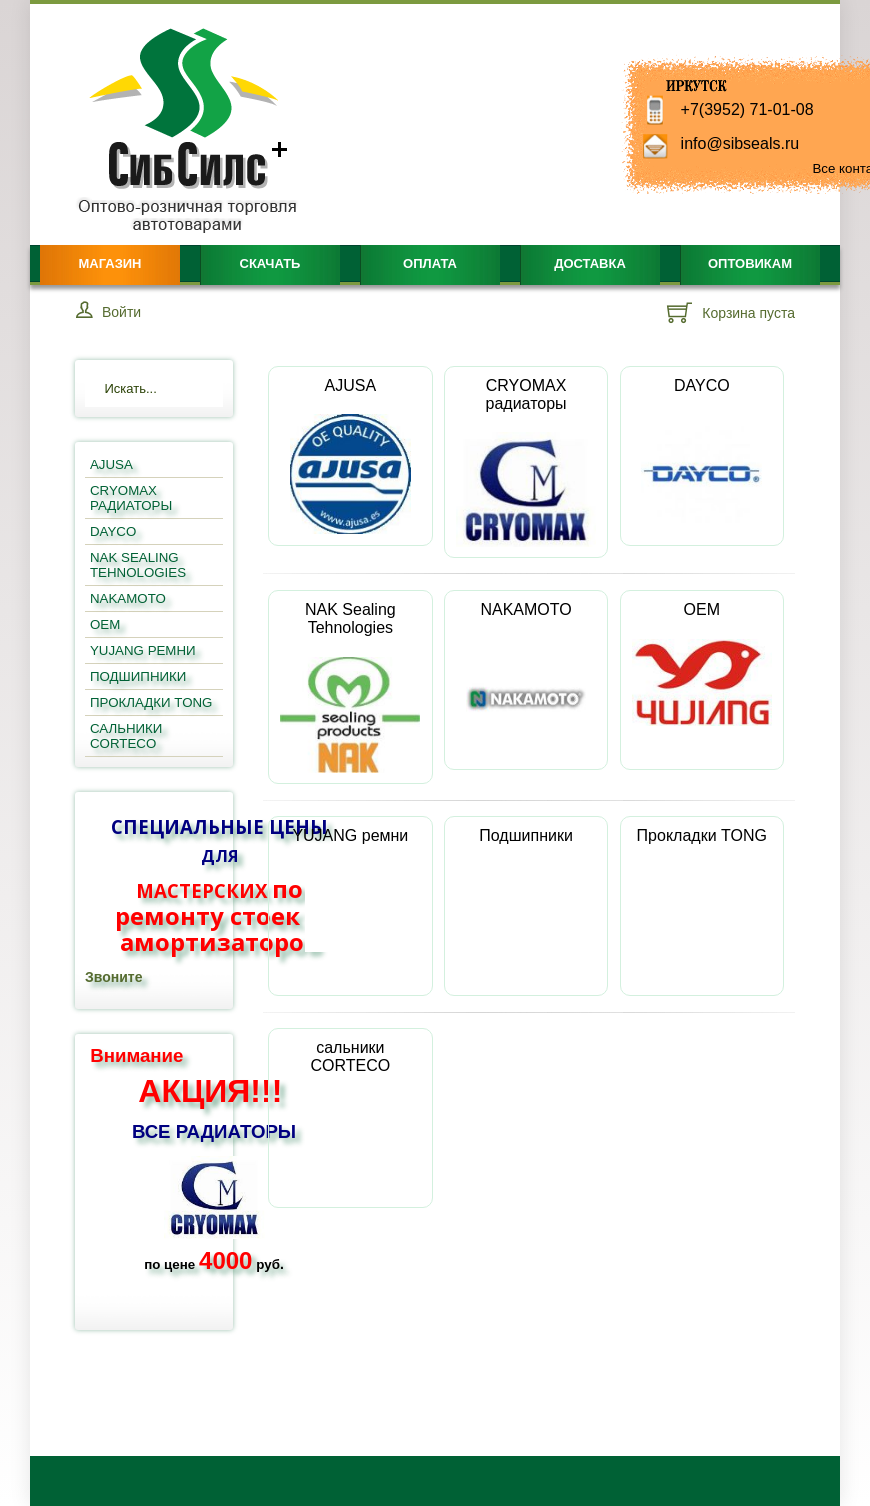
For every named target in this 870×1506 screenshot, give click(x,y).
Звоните (113, 977)
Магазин (109, 263)
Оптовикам (750, 263)
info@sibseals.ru (740, 143)
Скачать (270, 263)
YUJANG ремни (350, 889)
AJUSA (351, 456)
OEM (702, 663)
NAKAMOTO (526, 680)
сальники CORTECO (350, 1110)
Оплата (430, 263)
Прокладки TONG (702, 889)
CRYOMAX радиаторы (526, 462)
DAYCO (701, 456)
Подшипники (526, 889)
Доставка (590, 263)
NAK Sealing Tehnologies (350, 687)
